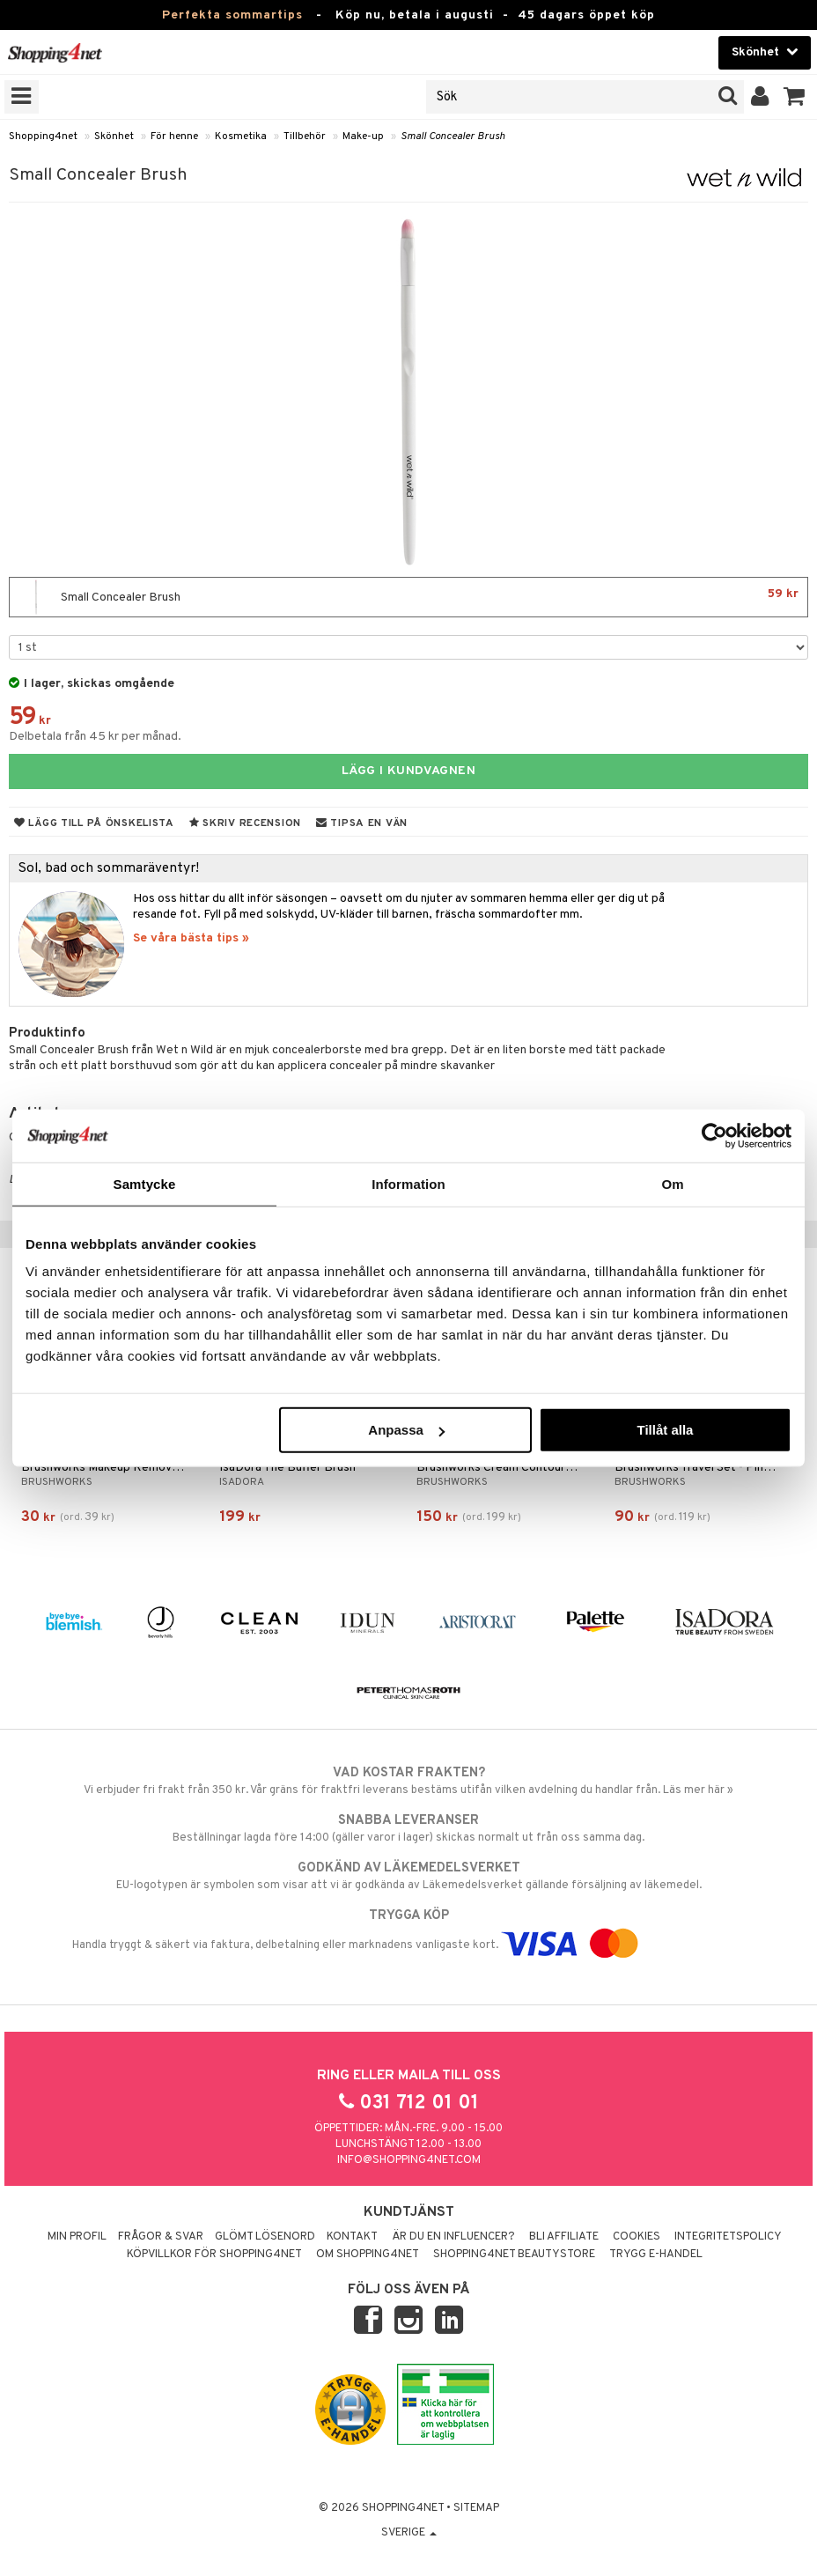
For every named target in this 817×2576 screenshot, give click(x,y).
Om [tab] (672, 1183)
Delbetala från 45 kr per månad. (95, 736)
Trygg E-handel (656, 2255)
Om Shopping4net (367, 2255)
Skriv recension (245, 823)
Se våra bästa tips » (191, 938)
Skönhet (114, 136)
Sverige (409, 2533)
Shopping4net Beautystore (514, 2255)
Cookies (636, 2237)
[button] (795, 97)
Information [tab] (408, 1183)
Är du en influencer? (453, 2237)
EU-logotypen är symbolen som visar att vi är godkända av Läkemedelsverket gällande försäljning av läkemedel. (408, 1876)
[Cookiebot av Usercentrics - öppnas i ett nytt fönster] (714, 1135)
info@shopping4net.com (409, 2160)
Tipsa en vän (362, 823)
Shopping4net (43, 136)
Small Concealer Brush (453, 136)
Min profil (77, 2237)
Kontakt (352, 2237)
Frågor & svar (160, 2237)
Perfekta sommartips (232, 15)
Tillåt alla (665, 1429)
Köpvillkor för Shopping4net (214, 2255)
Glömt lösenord (265, 2237)
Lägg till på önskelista (94, 823)
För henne (174, 136)
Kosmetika (241, 136)
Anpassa (406, 1429)
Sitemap (476, 2508)
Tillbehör (304, 136)
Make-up (363, 136)
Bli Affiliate (564, 2237)
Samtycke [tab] (145, 1183)
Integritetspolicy (728, 2237)
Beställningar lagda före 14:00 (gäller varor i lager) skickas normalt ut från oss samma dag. (408, 1828)
